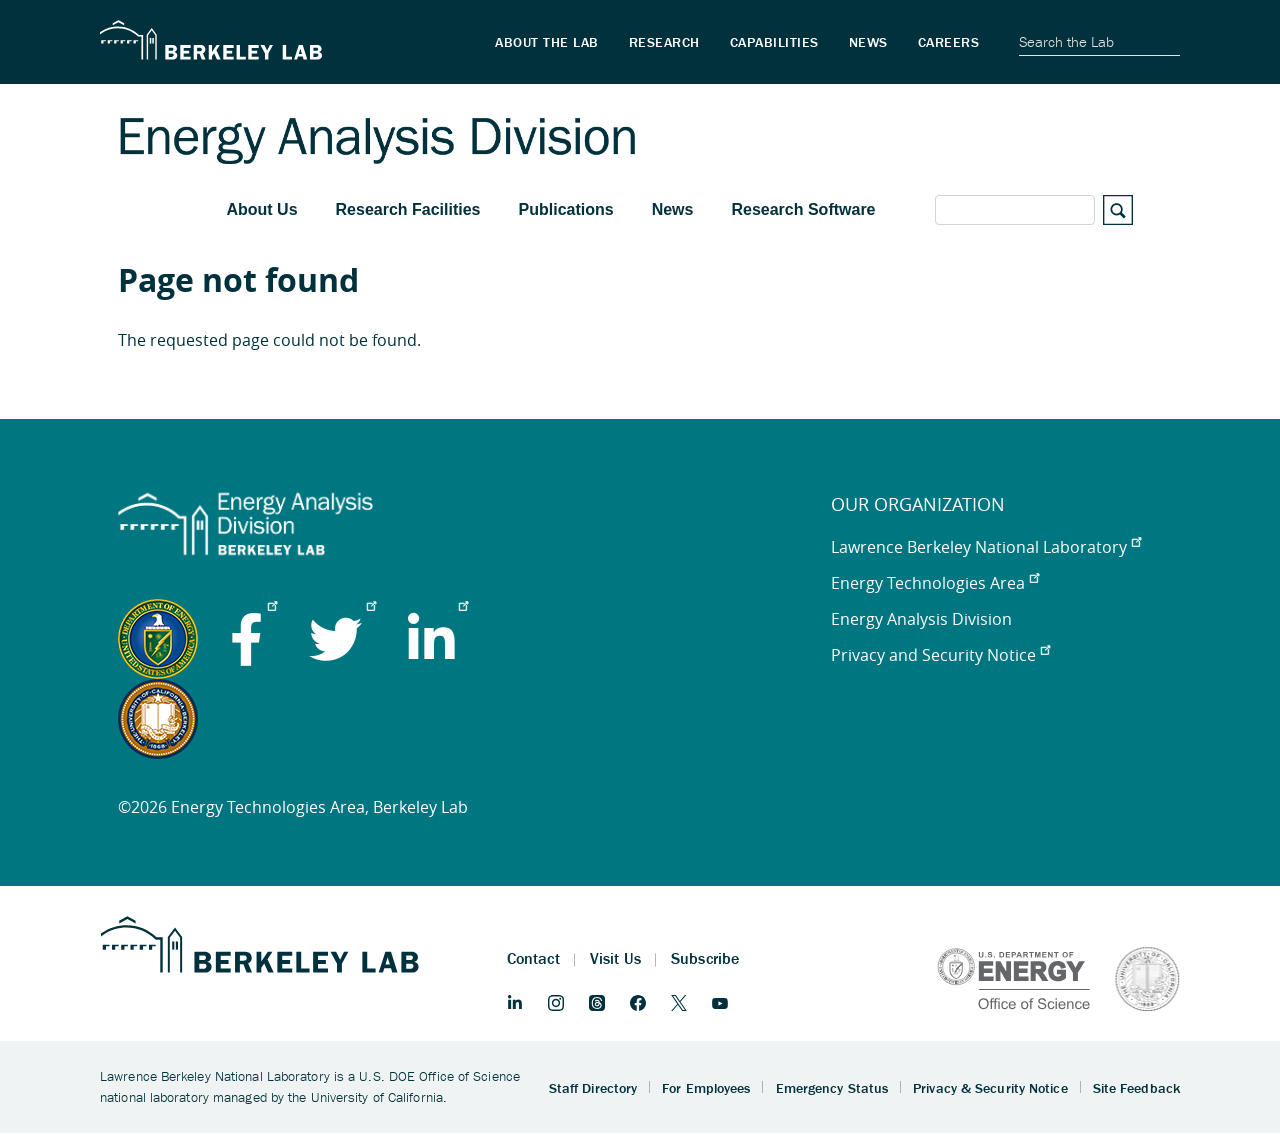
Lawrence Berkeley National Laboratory (986, 547)
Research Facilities (408, 209)
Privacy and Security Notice (940, 655)
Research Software (803, 209)
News (673, 209)
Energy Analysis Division (921, 619)
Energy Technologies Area (935, 583)
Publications (566, 209)
